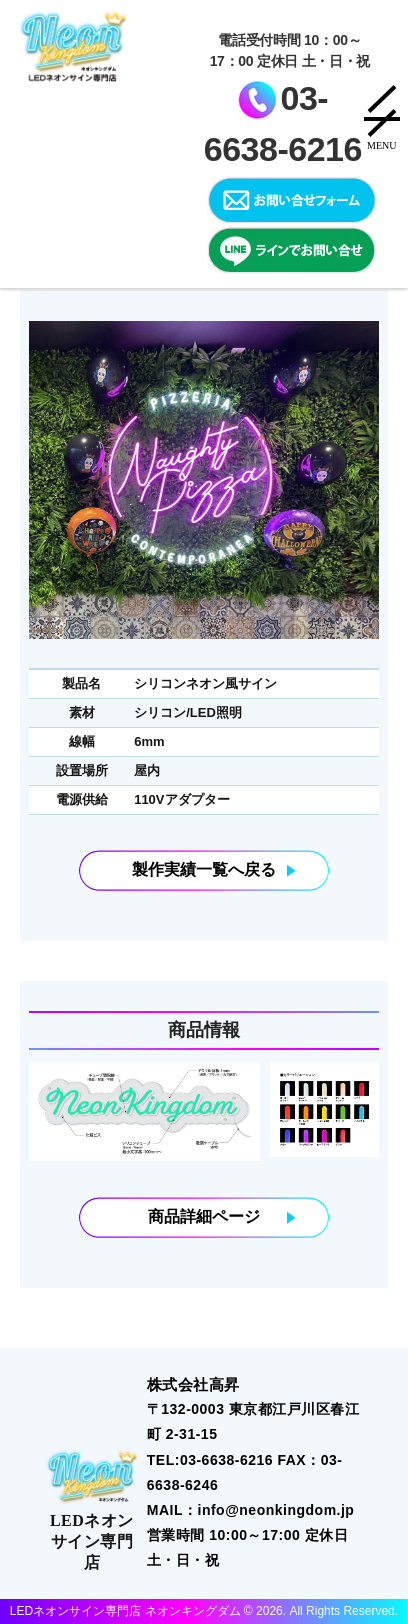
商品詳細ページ (204, 1217)
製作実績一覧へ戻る (204, 869)
